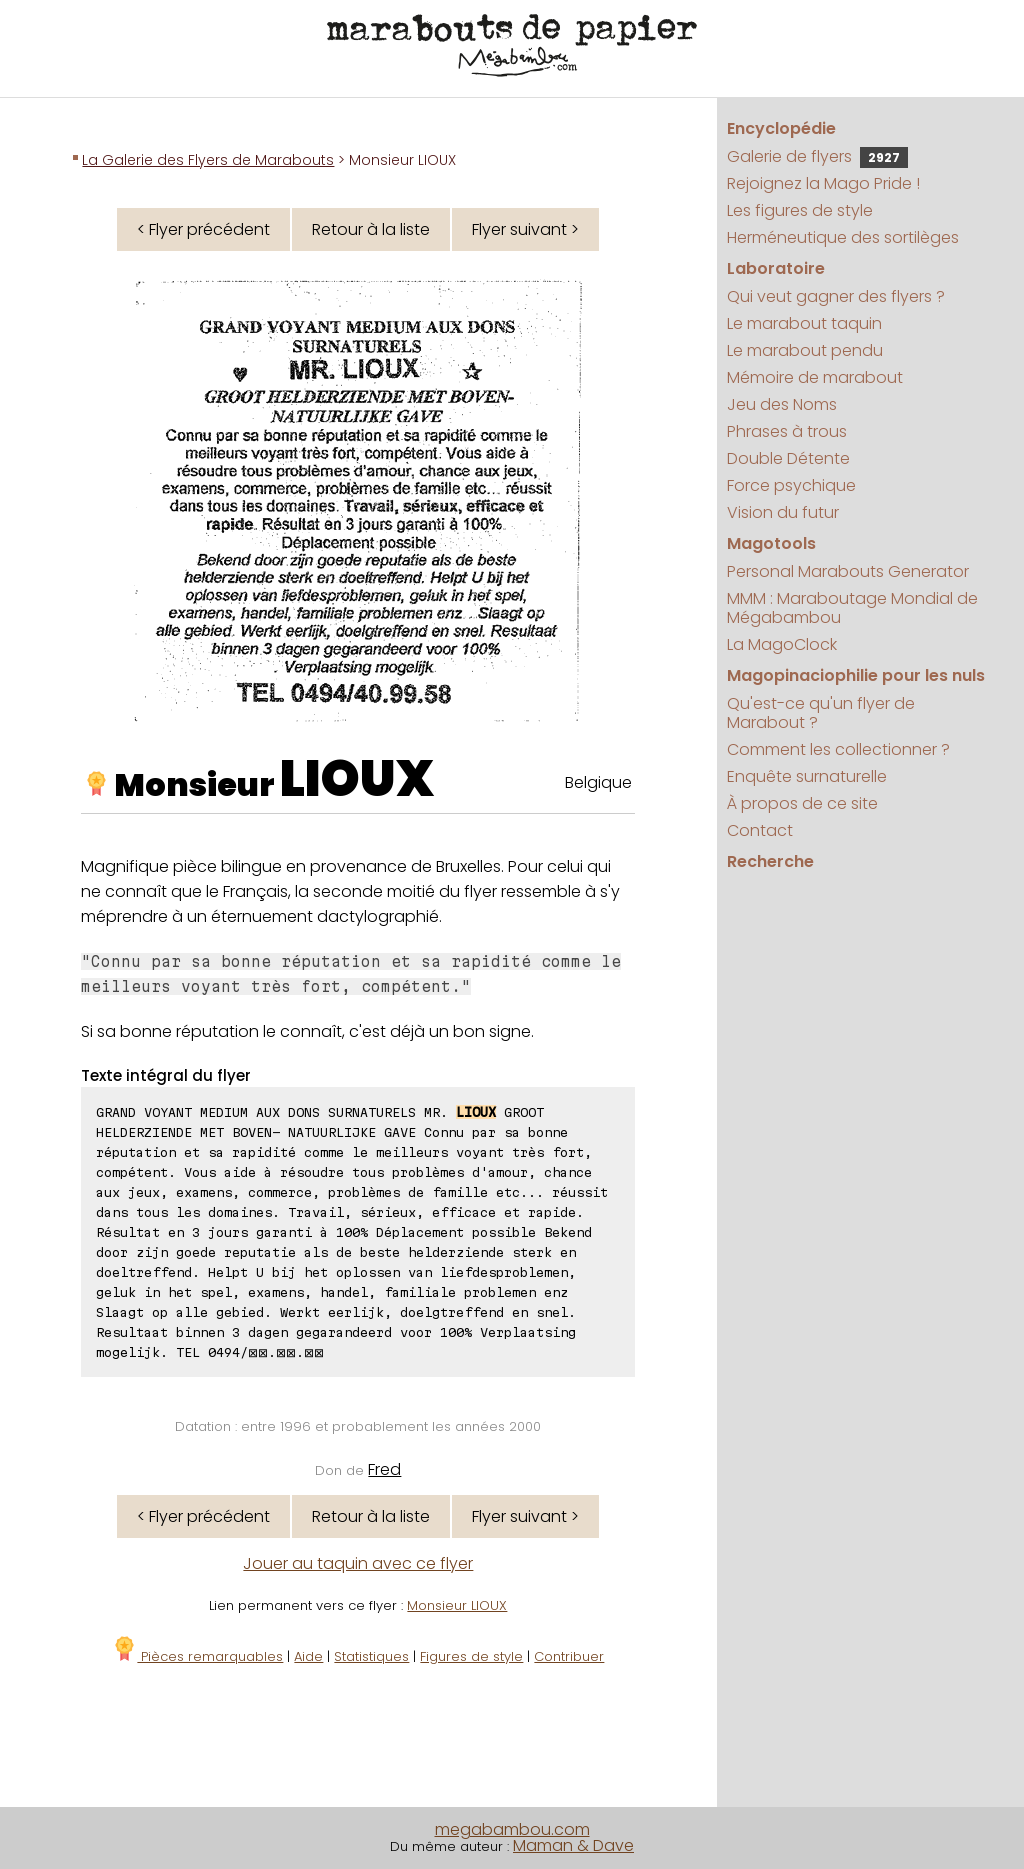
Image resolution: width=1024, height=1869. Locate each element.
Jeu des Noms (782, 404)
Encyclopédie (781, 128)
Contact (760, 830)
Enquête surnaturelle (807, 776)
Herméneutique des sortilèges (843, 237)
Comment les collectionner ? (838, 749)
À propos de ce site (802, 803)
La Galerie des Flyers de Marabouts (208, 160)
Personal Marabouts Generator (848, 571)
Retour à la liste (371, 229)
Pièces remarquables (197, 1656)
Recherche (770, 861)
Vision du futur (783, 512)
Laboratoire (776, 268)
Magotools (771, 543)
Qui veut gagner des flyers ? (836, 296)
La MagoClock (782, 644)
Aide (308, 1656)
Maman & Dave (573, 1845)
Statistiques (371, 1656)
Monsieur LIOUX (457, 1605)
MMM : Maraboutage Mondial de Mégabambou (852, 608)
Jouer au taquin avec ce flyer (358, 1563)
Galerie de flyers (817, 156)
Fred (384, 1469)
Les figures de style (800, 210)
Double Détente (788, 458)
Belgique (598, 782)
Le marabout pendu (805, 350)
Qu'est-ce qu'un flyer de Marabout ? (821, 713)
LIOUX (357, 779)
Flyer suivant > (525, 229)
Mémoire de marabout (815, 377)
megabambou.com (512, 1829)
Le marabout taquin (804, 323)
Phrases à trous (787, 431)
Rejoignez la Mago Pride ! (823, 183)
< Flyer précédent (203, 229)
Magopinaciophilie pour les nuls (856, 675)
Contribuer (569, 1656)
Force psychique (791, 485)
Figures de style (471, 1656)
